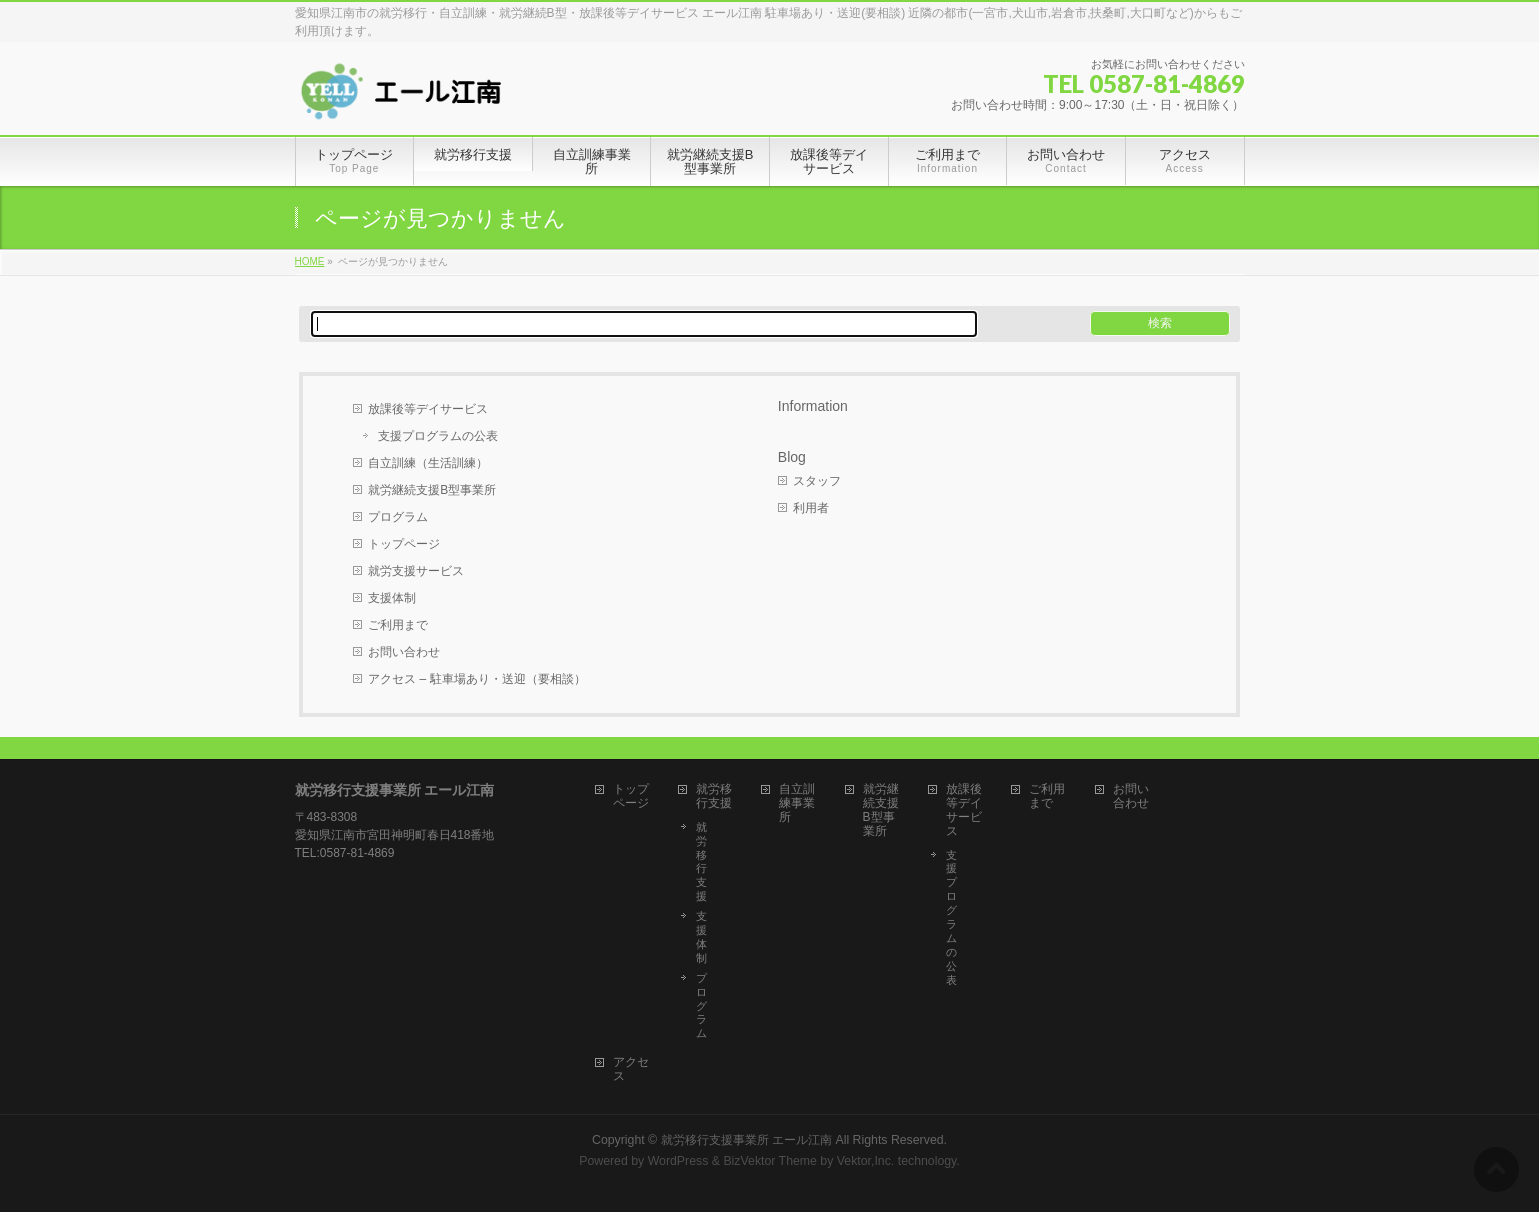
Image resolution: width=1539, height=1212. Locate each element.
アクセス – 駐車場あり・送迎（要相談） (476, 679)
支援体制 (392, 598)
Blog (792, 457)
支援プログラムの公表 (438, 436)
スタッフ (817, 481)
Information (813, 406)
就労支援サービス (416, 571)
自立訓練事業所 (797, 803)
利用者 (811, 508)
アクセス (631, 1069)
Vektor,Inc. (866, 1161)
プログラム (398, 517)
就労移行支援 (714, 796)
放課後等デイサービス (428, 409)
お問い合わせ (404, 652)
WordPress (678, 1161)
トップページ (404, 544)
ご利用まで (398, 625)
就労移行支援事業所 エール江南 (746, 1140)
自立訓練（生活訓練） (428, 463)
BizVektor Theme (770, 1161)
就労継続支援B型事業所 (432, 490)
